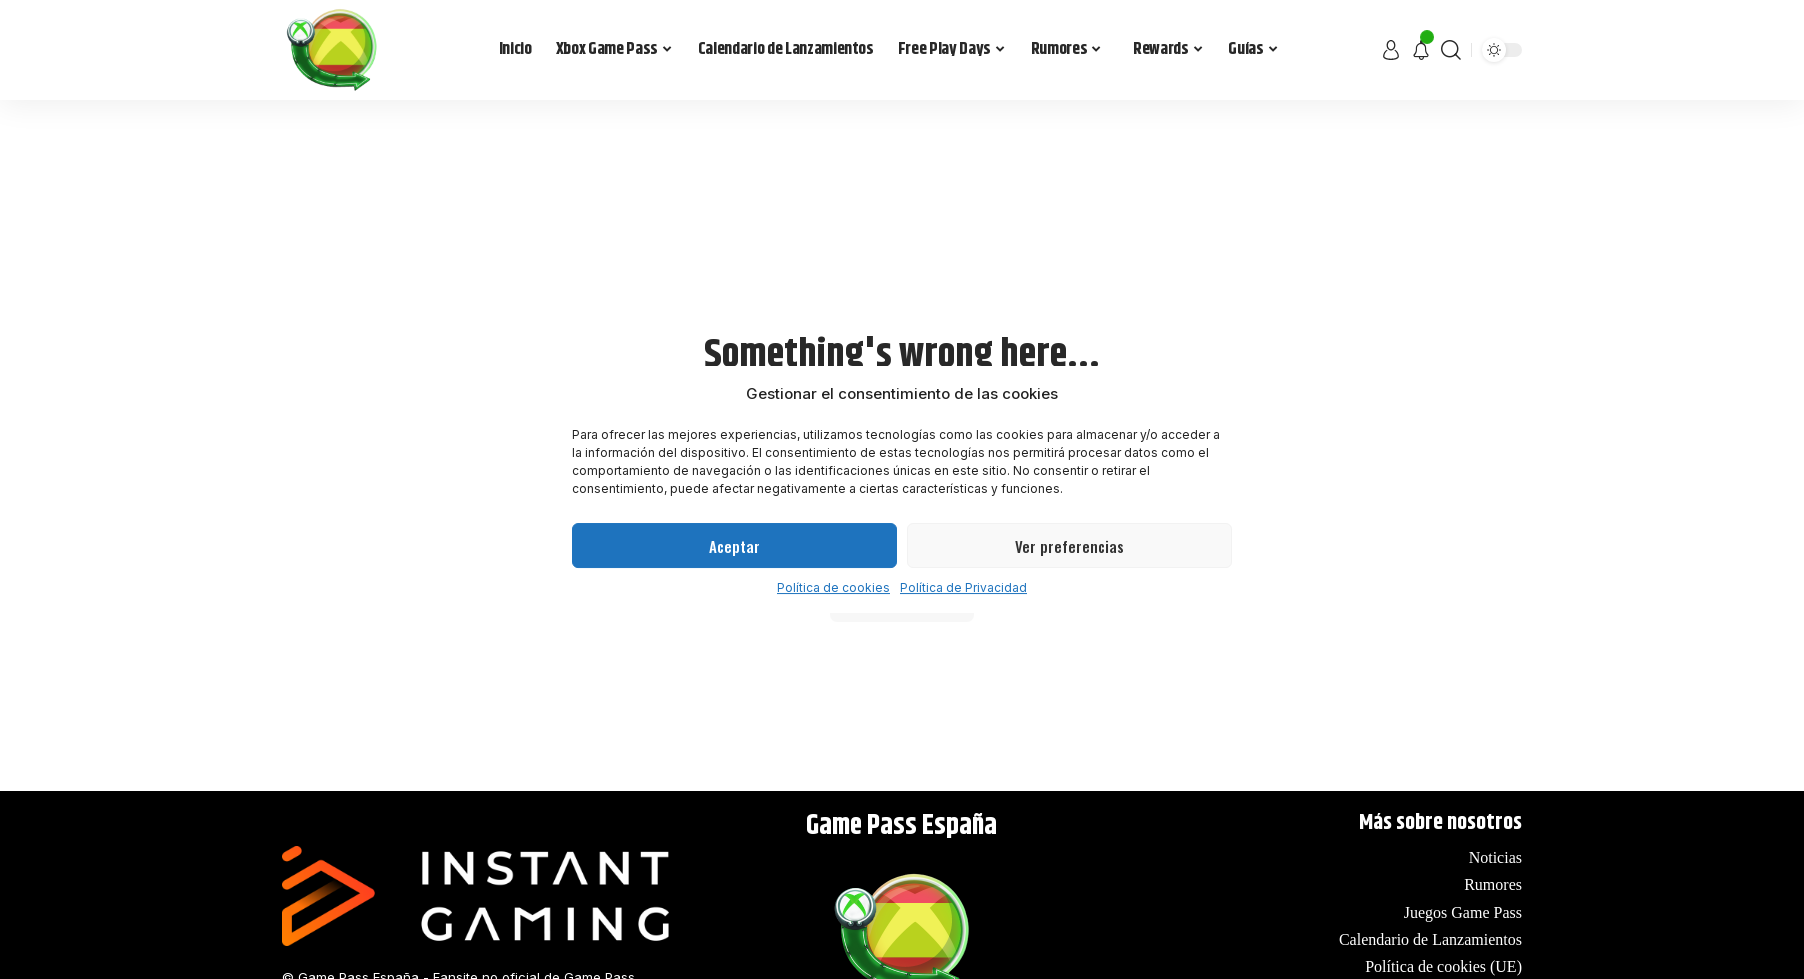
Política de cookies (833, 587)
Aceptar (734, 546)
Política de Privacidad (963, 587)
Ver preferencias (1069, 546)
